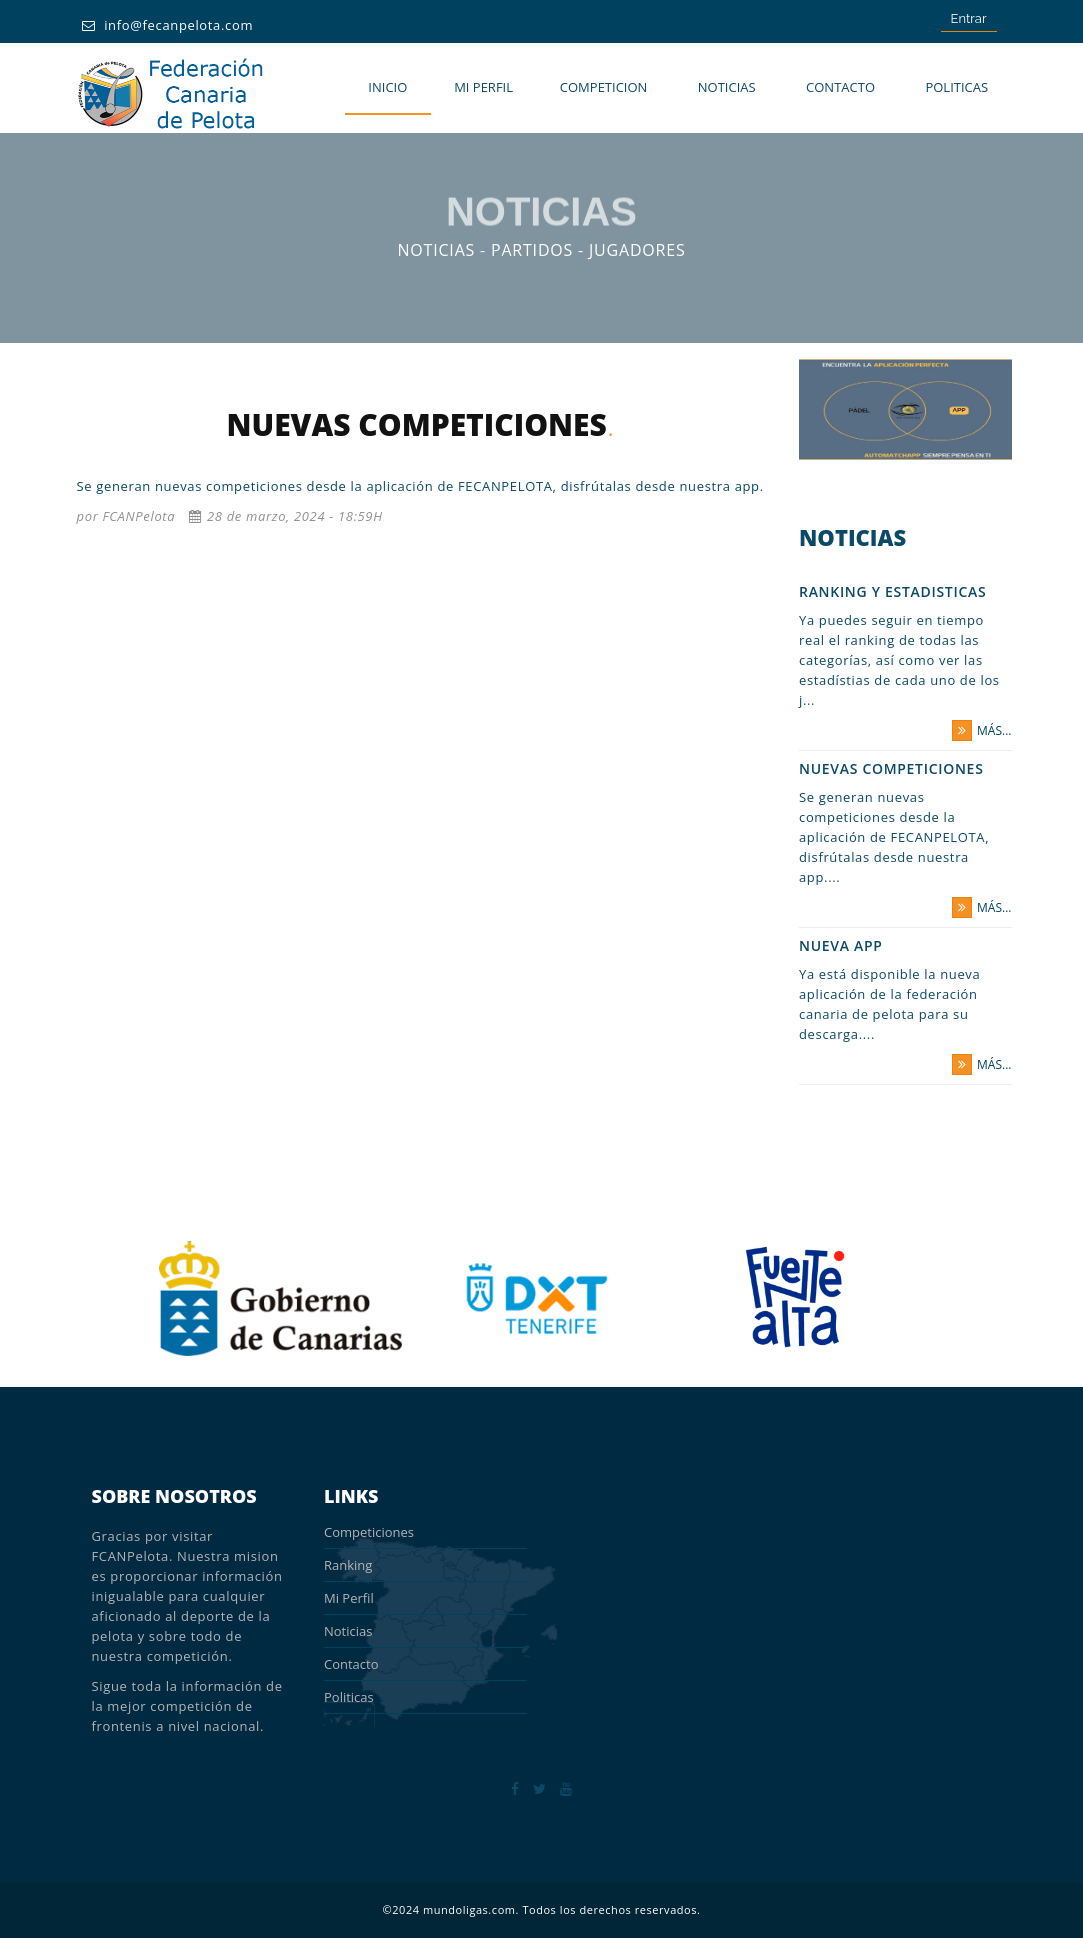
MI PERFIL (483, 87)
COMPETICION (604, 87)
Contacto (840, 87)
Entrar (969, 18)
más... (981, 730)
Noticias (727, 87)
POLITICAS (956, 87)
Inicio (387, 87)
